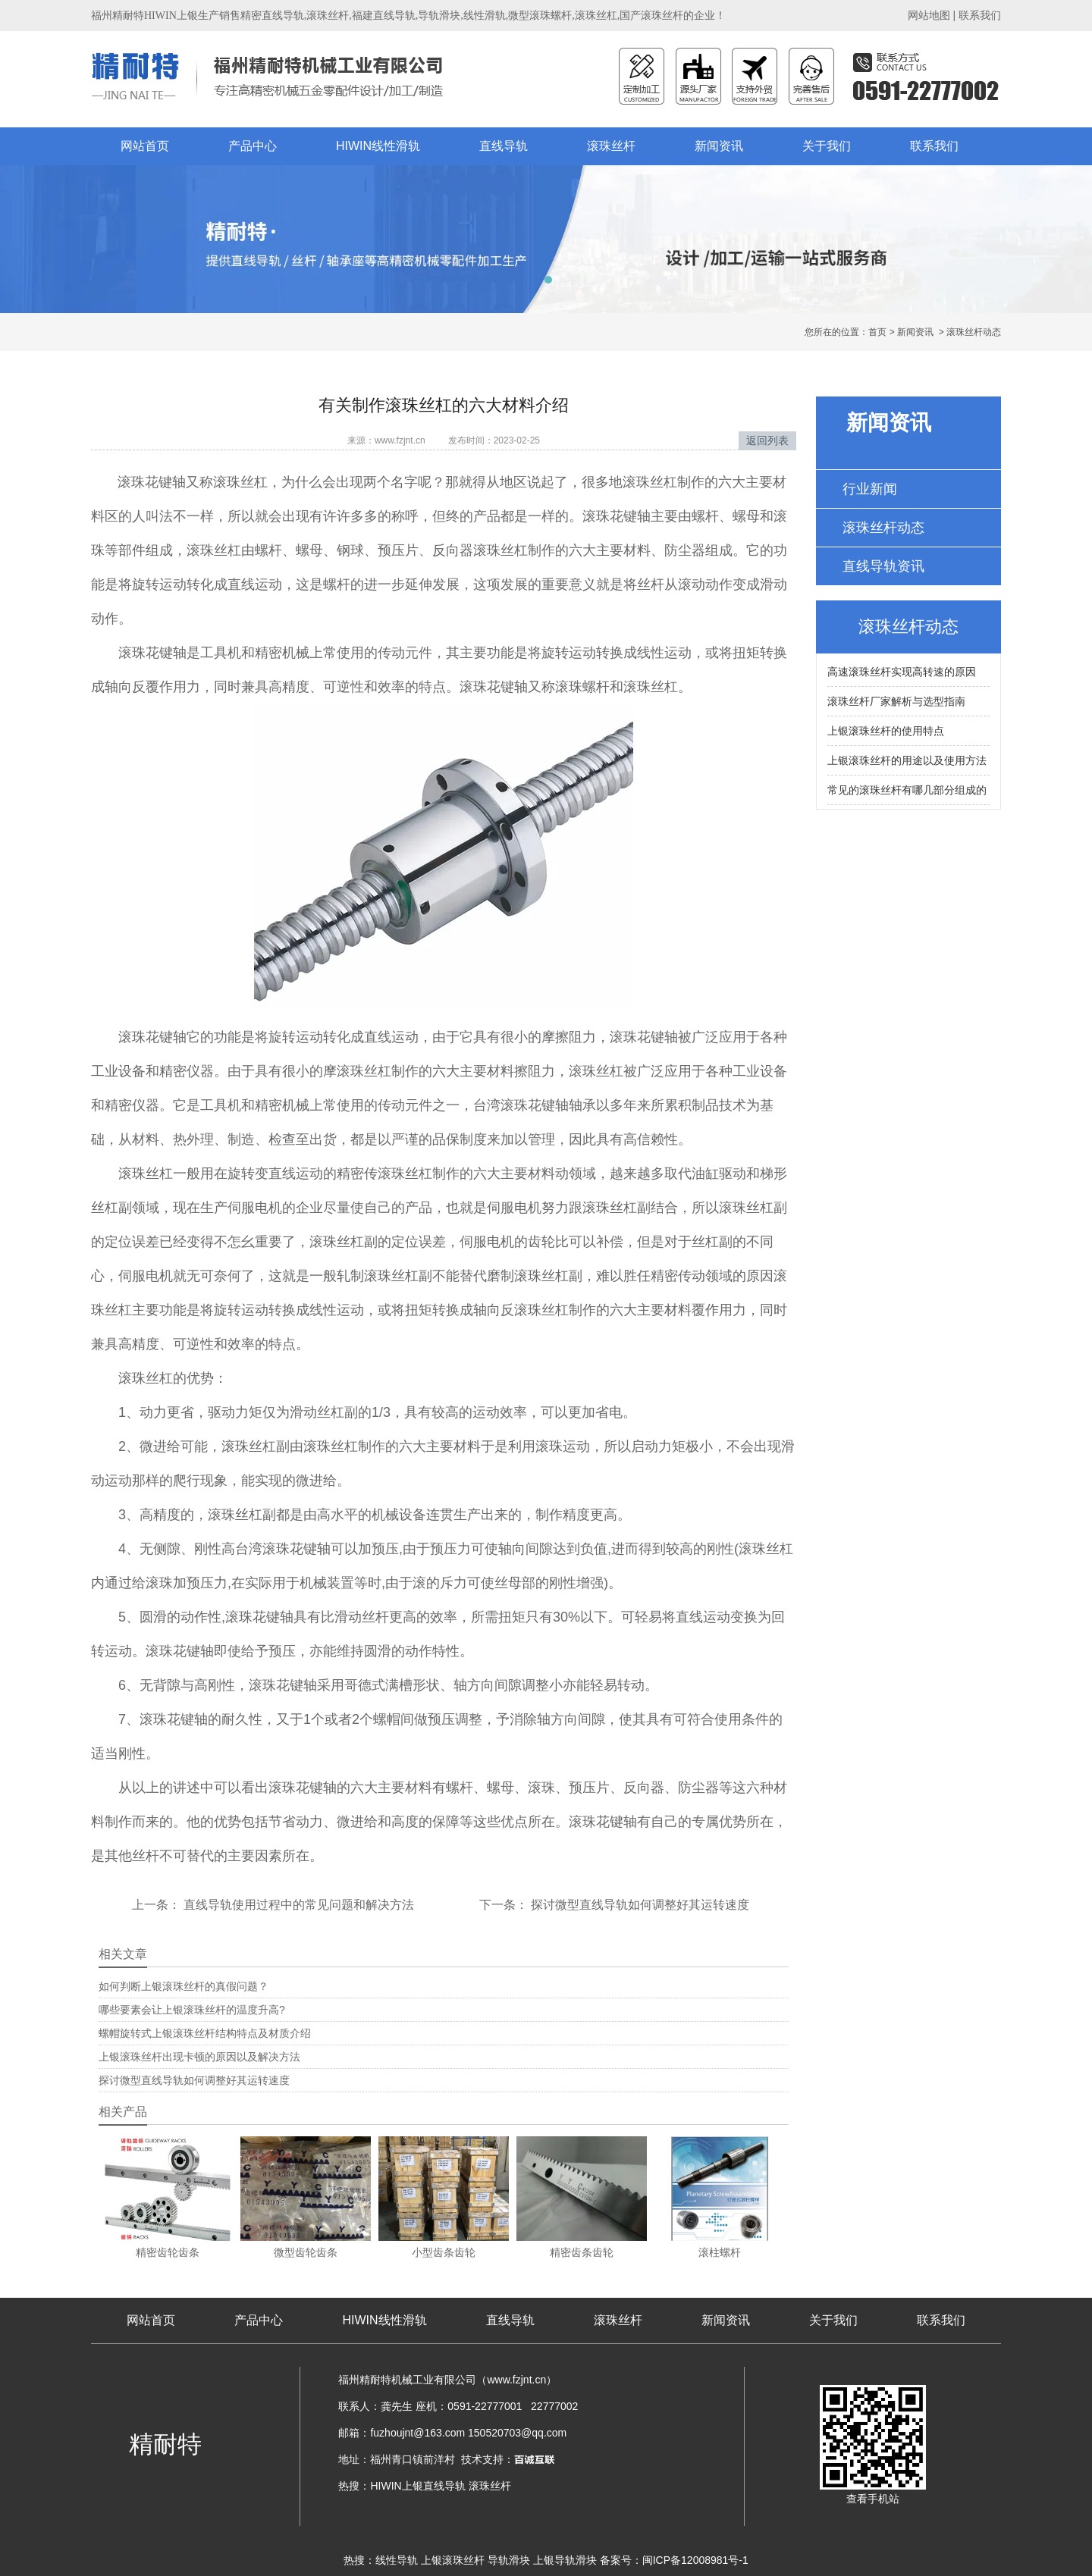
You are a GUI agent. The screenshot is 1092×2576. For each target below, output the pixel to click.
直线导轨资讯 (883, 566)
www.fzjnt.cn (400, 440)
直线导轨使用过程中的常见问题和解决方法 (297, 1904)
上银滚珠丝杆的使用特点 (885, 731)
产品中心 (252, 145)
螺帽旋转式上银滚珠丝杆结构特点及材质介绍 (205, 2033)
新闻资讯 (719, 145)
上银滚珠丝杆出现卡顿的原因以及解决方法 (199, 2057)
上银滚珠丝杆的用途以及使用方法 (907, 760)
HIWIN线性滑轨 (378, 145)
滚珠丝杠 (240, 482)
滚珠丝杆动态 (883, 527)
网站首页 (145, 145)
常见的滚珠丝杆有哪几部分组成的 (907, 790)
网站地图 (929, 15)
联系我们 (980, 15)
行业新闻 (870, 489)
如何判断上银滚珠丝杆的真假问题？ (183, 1986)
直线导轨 (503, 145)
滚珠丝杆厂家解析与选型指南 (896, 701)
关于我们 (826, 145)
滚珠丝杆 (611, 145)
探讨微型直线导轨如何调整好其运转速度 (638, 1904)
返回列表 (767, 440)
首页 (877, 332)
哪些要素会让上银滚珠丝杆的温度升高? (192, 2010)
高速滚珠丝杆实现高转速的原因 (901, 672)
